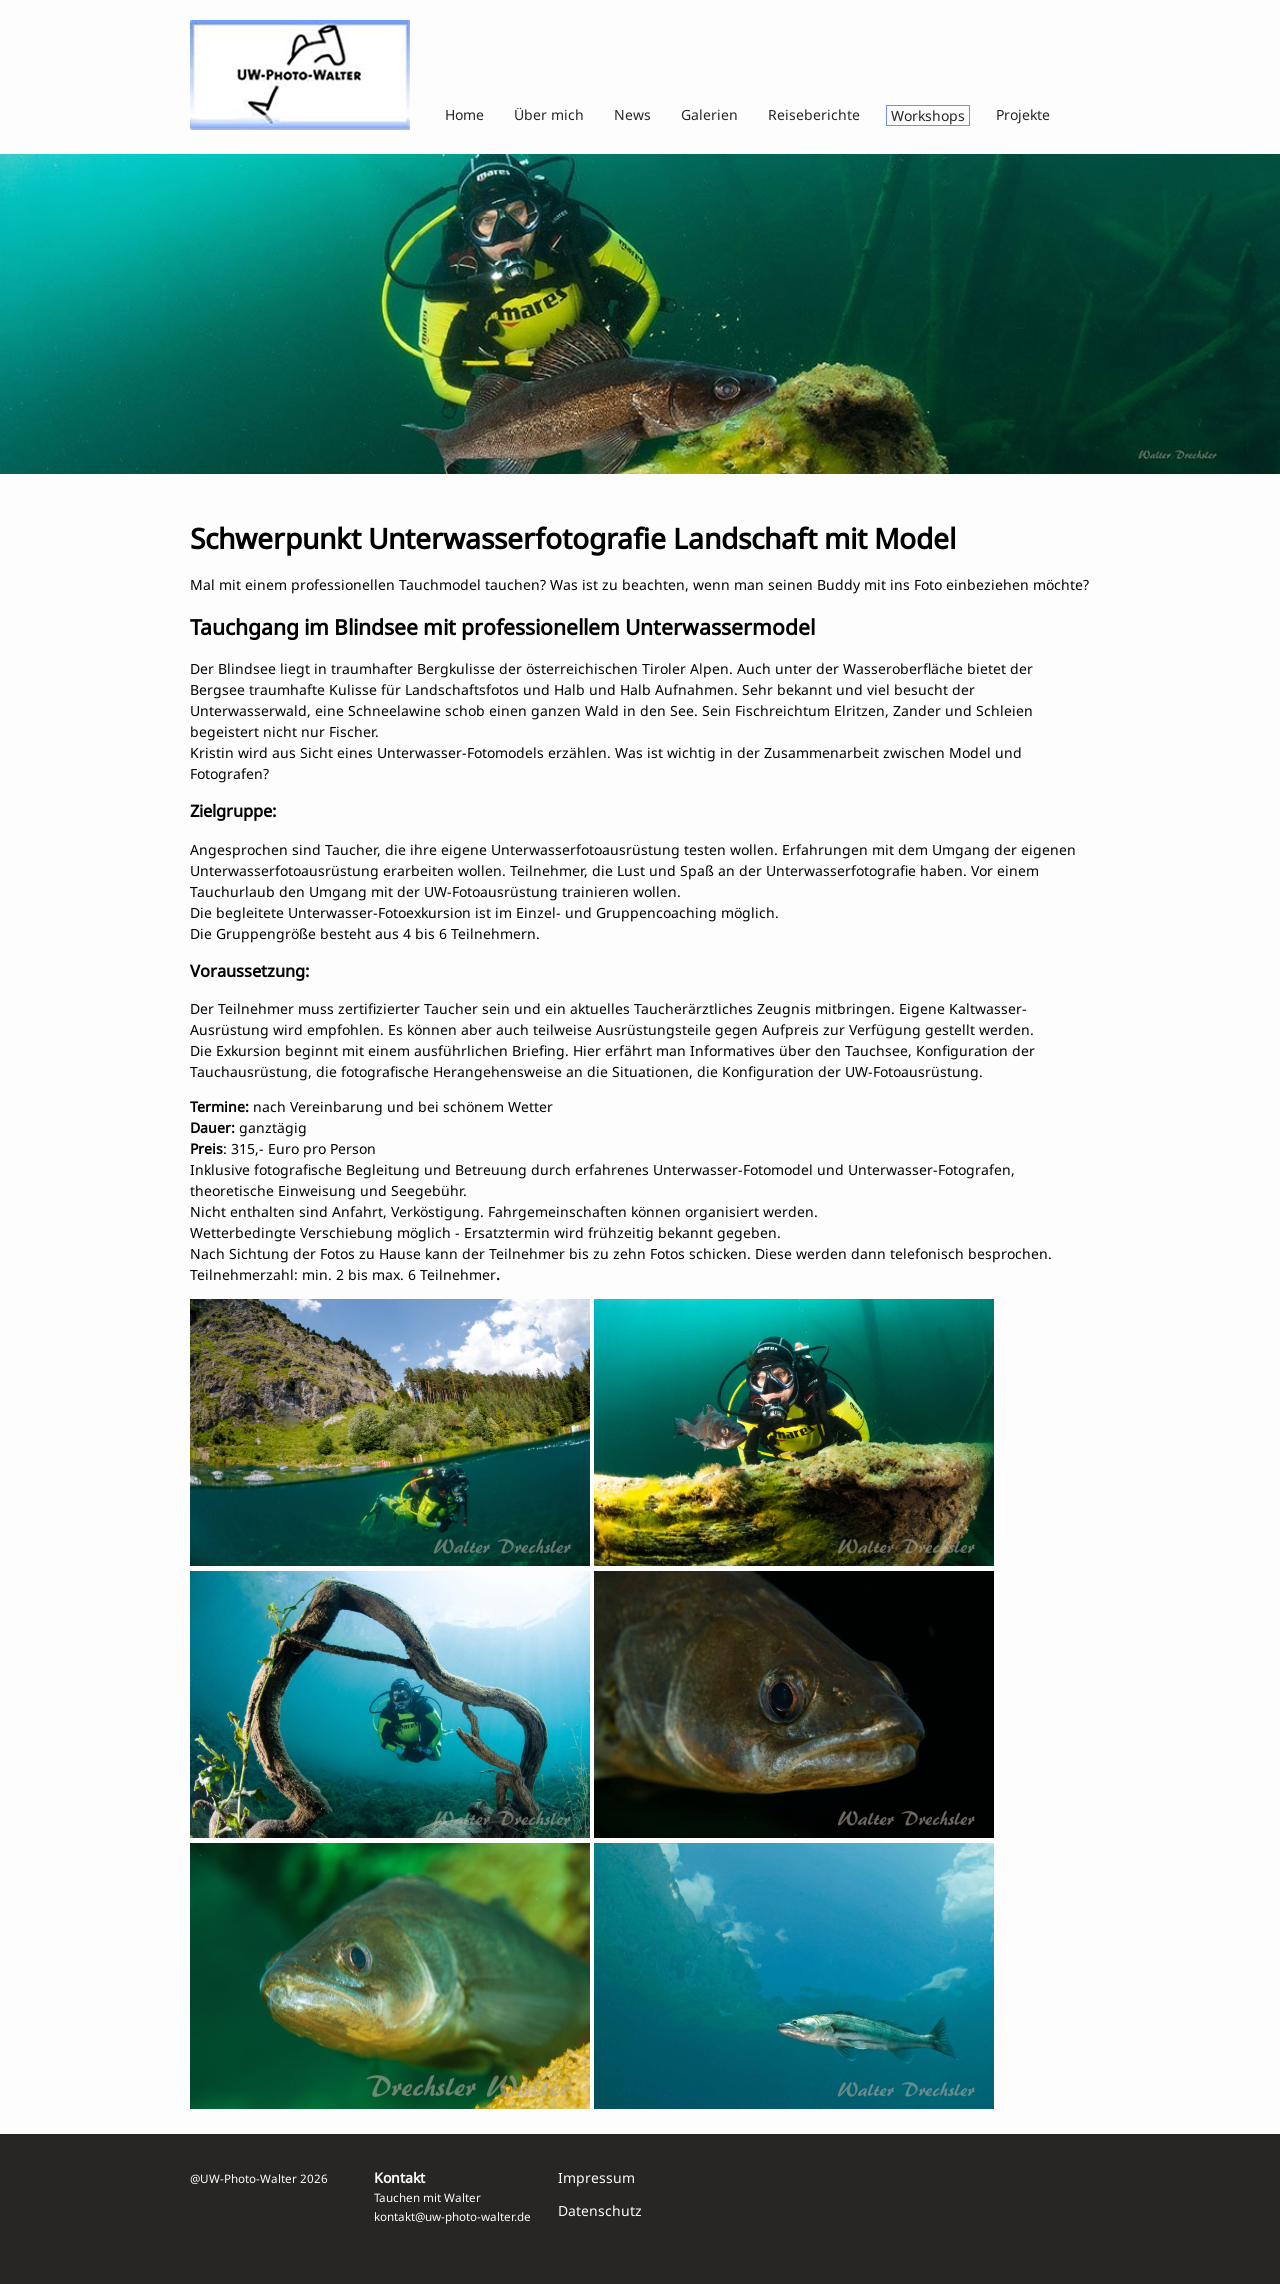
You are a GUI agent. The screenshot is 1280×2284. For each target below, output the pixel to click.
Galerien (709, 114)
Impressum (596, 2177)
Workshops (928, 115)
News (632, 114)
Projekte (1023, 114)
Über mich (549, 114)
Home (464, 114)
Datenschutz (600, 2210)
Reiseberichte (814, 114)
